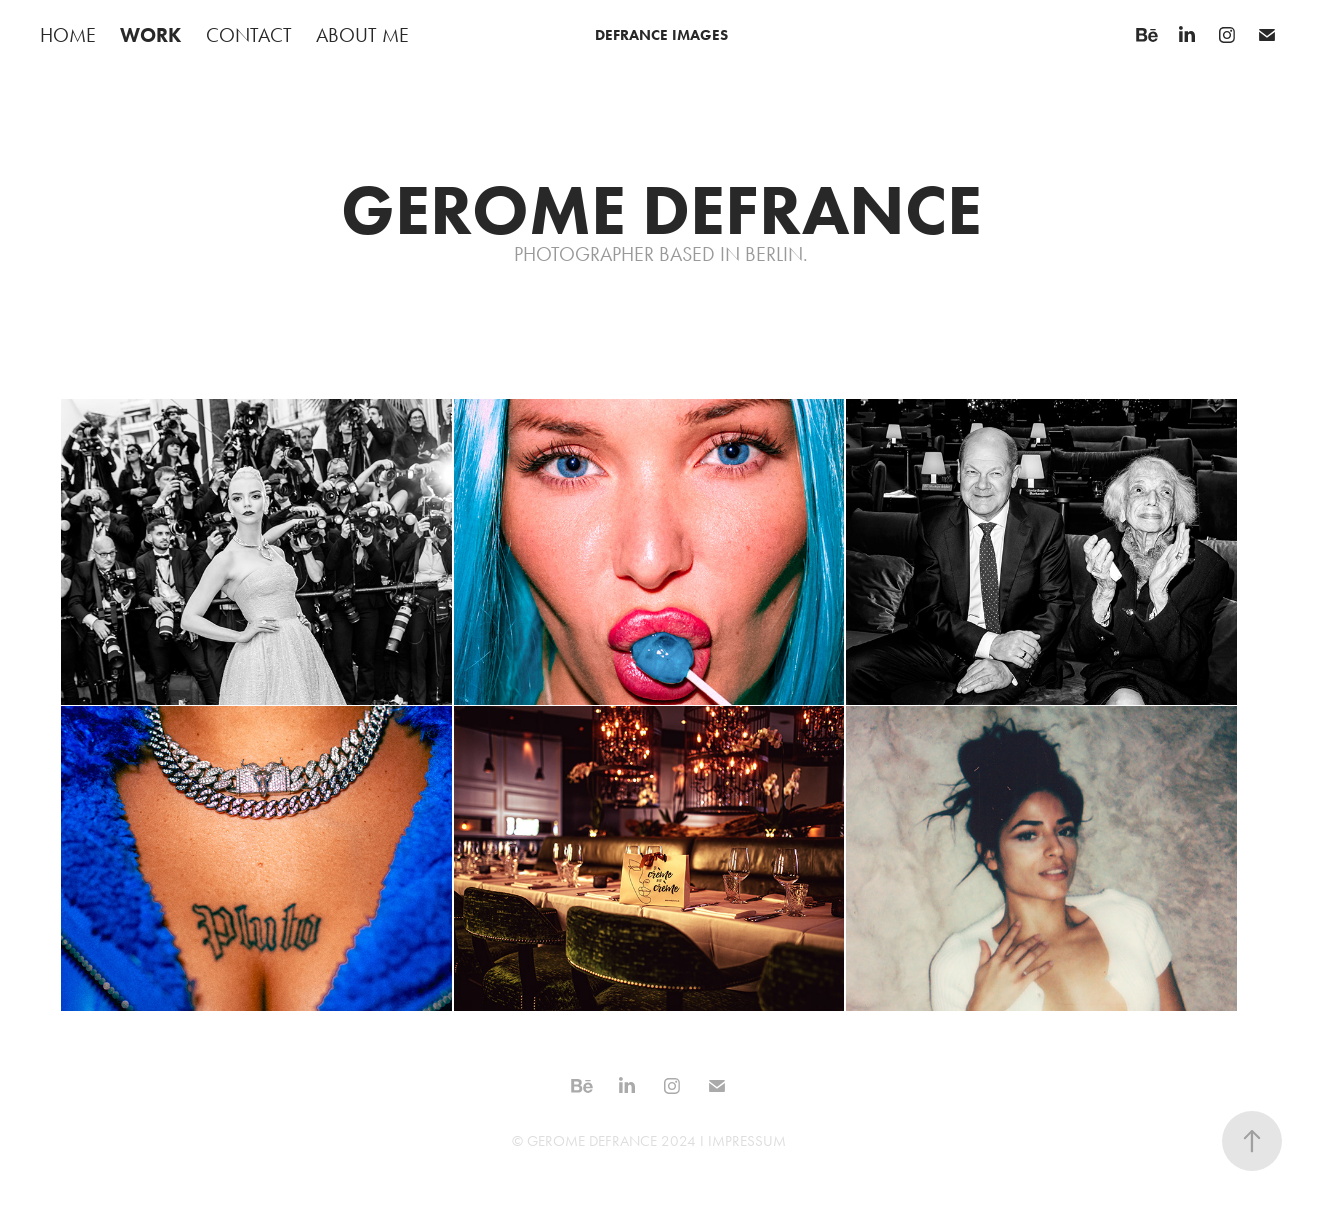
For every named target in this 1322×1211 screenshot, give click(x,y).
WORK (150, 35)
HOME (68, 35)
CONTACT (249, 35)
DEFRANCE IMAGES (661, 35)
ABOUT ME (362, 35)
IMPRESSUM (747, 1141)
